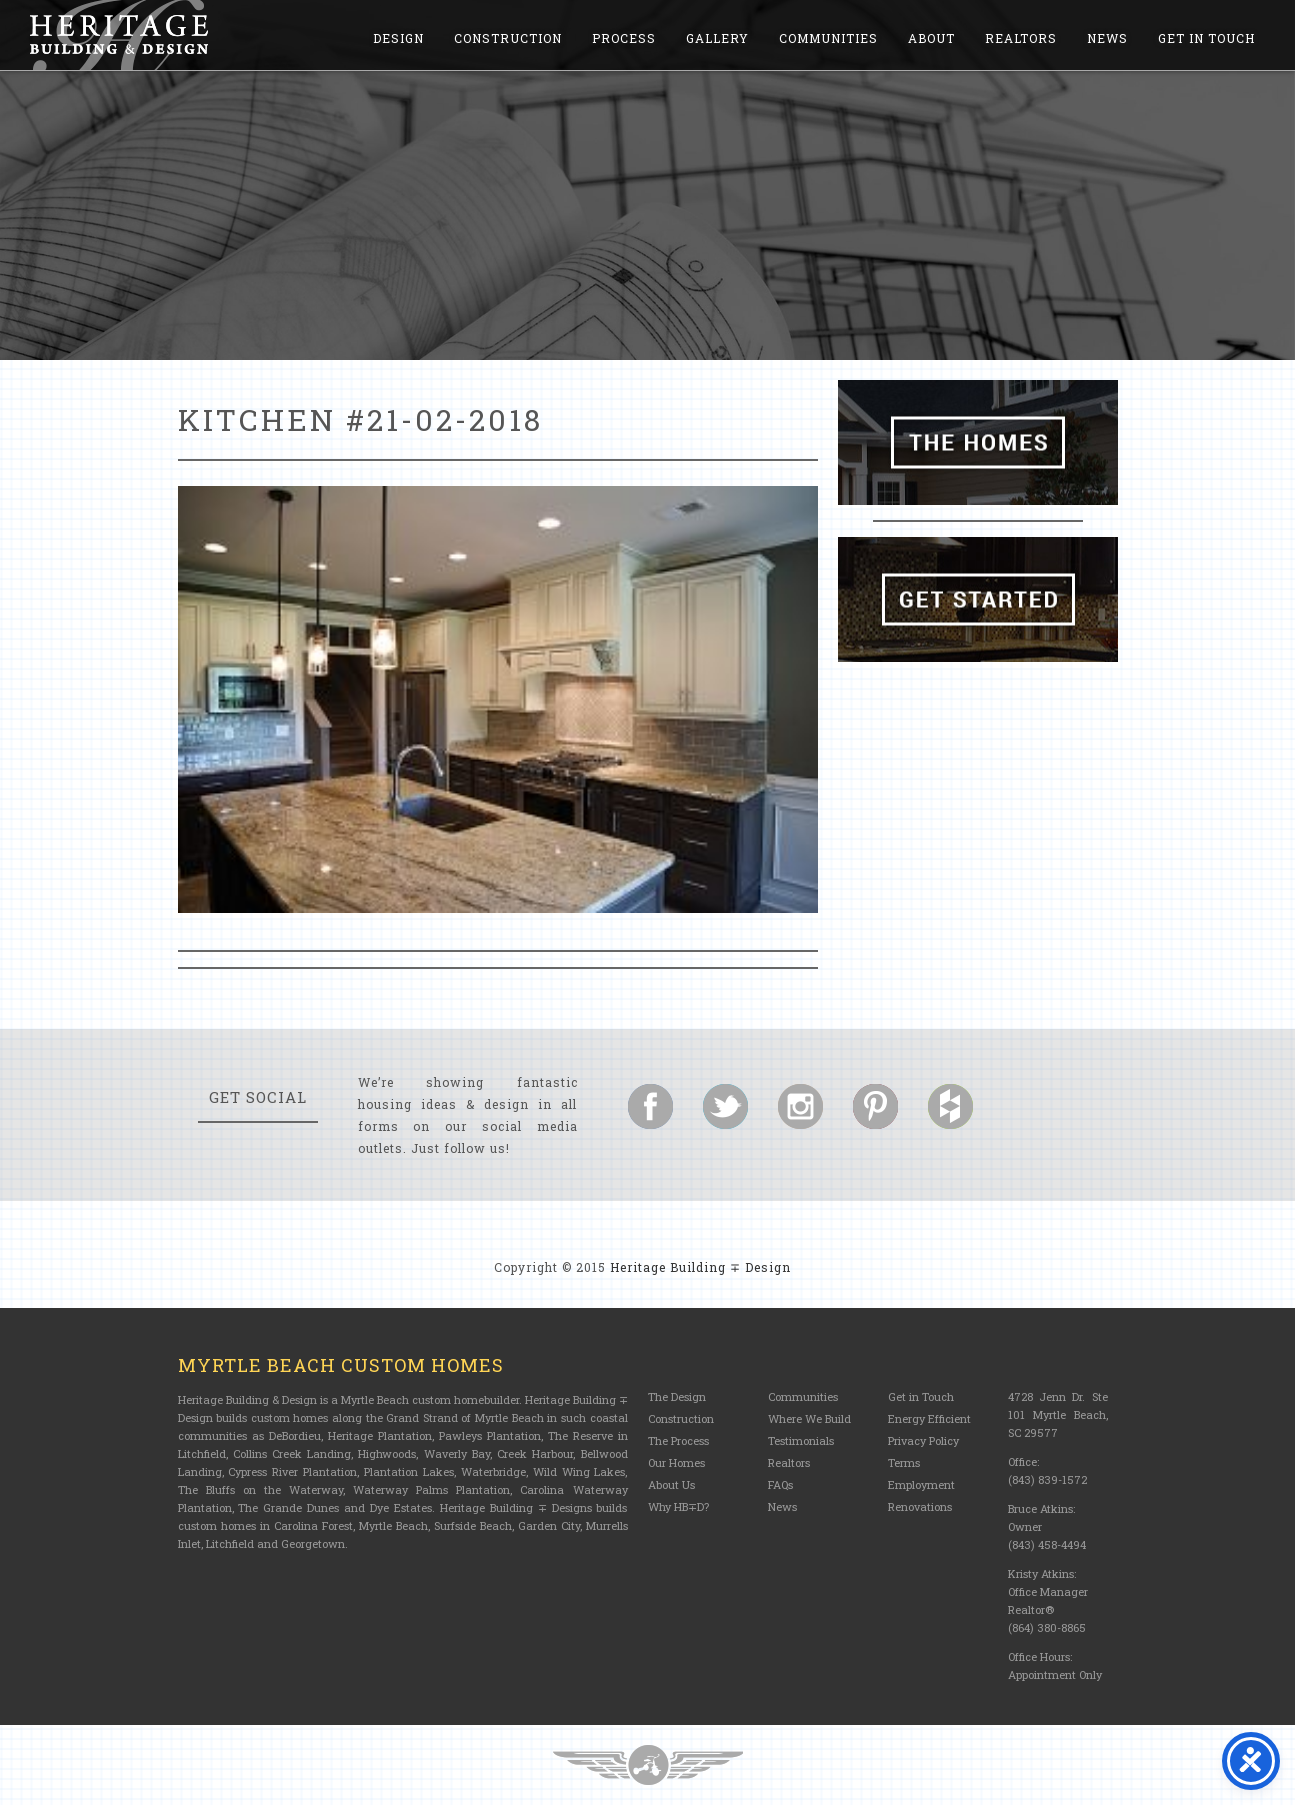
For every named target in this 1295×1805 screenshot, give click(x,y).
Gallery (717, 38)
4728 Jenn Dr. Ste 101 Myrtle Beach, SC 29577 (1058, 1414)
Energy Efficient (929, 1418)
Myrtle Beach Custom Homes (341, 1365)
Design (398, 38)
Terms (904, 1462)
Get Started (978, 599)
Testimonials (801, 1440)
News (1107, 38)
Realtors (1021, 38)
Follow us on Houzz (950, 1106)
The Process (678, 1440)
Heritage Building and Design (119, 35)
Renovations (920, 1506)
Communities (828, 38)
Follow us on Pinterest (875, 1106)
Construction (508, 38)
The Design (677, 1396)
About (931, 38)
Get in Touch (1206, 38)
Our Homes (676, 1462)
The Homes (978, 442)
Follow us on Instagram (800, 1106)
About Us (671, 1484)
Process (624, 38)
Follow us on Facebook (650, 1106)
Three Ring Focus (648, 1765)
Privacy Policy (923, 1440)
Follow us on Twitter (725, 1106)
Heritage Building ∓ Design (700, 1267)
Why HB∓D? (678, 1506)
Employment (921, 1484)
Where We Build (809, 1418)
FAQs (780, 1484)
